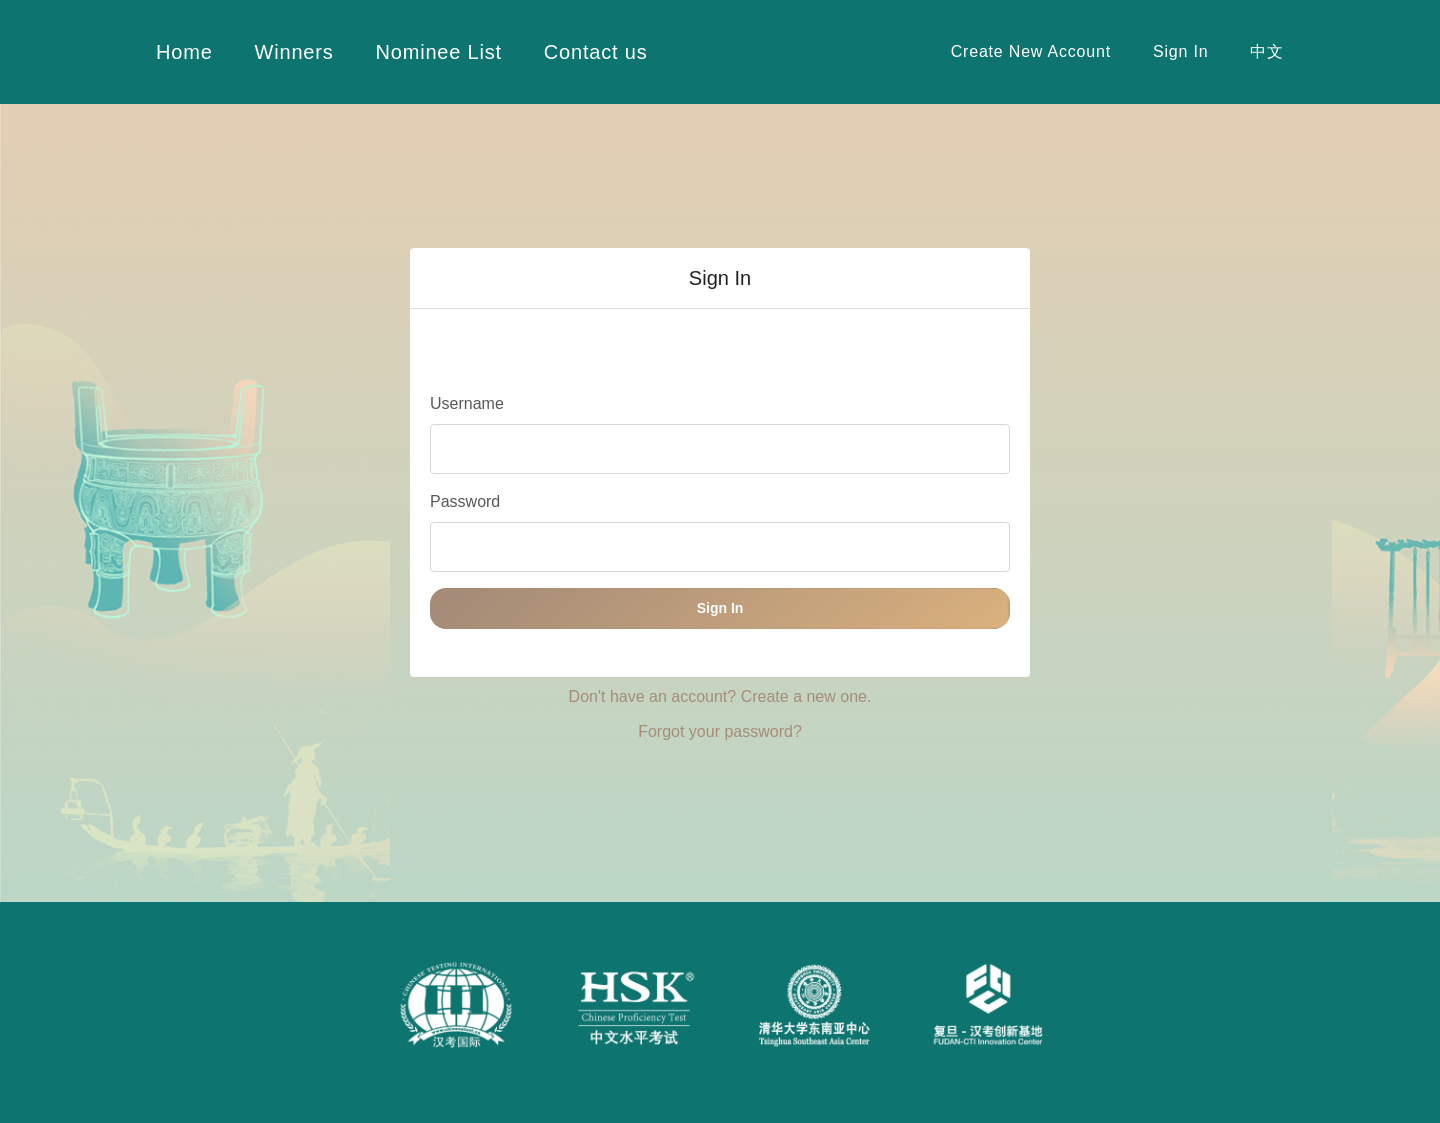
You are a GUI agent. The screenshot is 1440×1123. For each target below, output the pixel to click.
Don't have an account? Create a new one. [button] (720, 696)
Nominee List (439, 52)
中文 (1267, 51)
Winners (294, 52)
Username (467, 403)
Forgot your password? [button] (720, 731)
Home (184, 52)
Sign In (1180, 51)
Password (465, 501)
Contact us (596, 52)
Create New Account (1031, 51)
